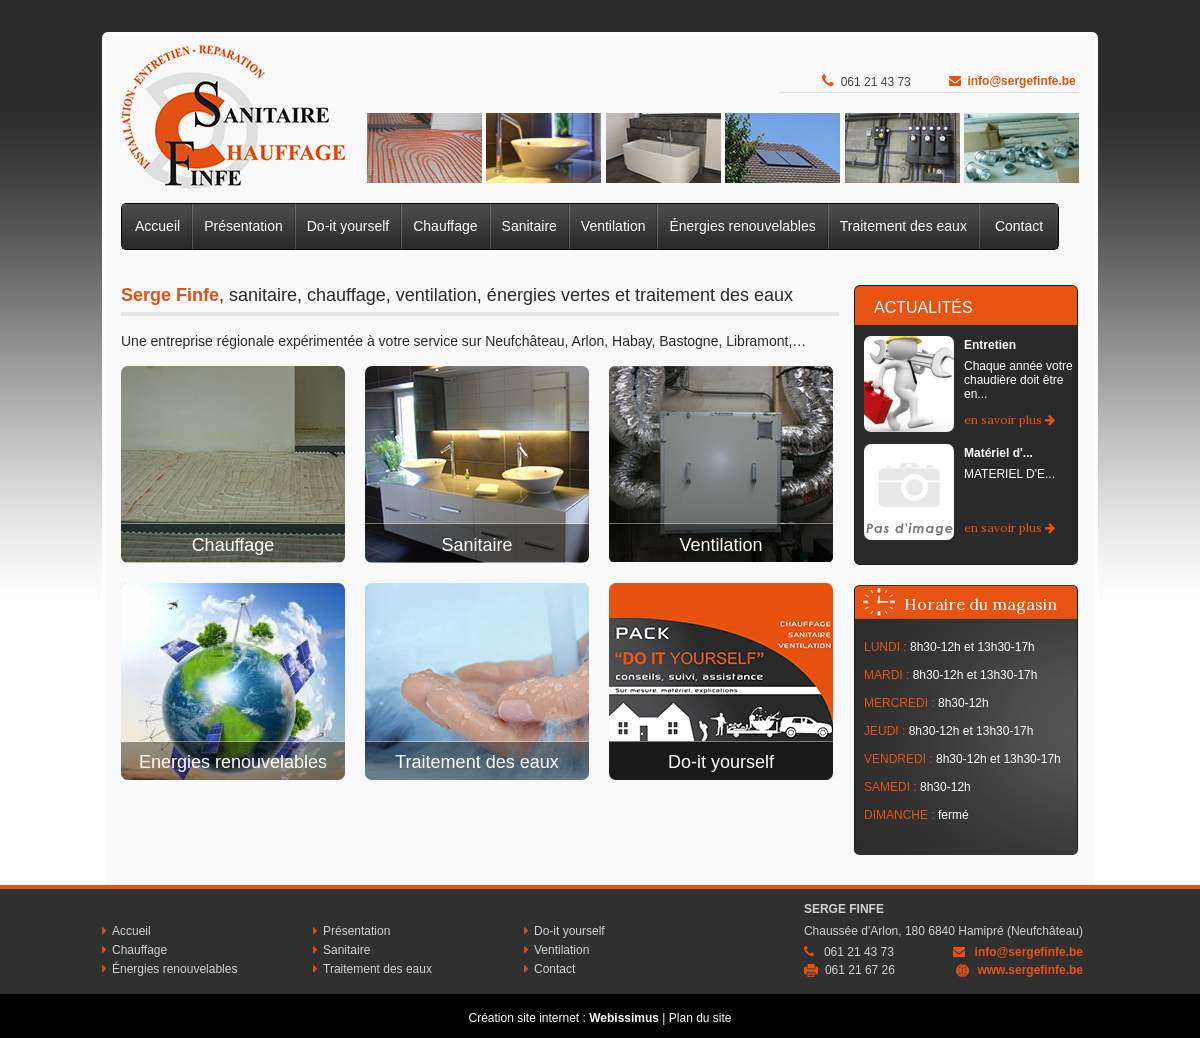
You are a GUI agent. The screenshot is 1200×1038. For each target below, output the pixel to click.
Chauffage (445, 226)
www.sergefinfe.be (1030, 970)
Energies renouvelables (233, 762)
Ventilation (613, 226)
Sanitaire (529, 226)
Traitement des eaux (903, 226)
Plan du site (700, 1018)
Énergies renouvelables (742, 226)
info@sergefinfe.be (1021, 81)
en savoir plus (1009, 419)
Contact (1019, 226)
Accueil (157, 226)
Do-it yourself (348, 226)
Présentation (243, 226)
